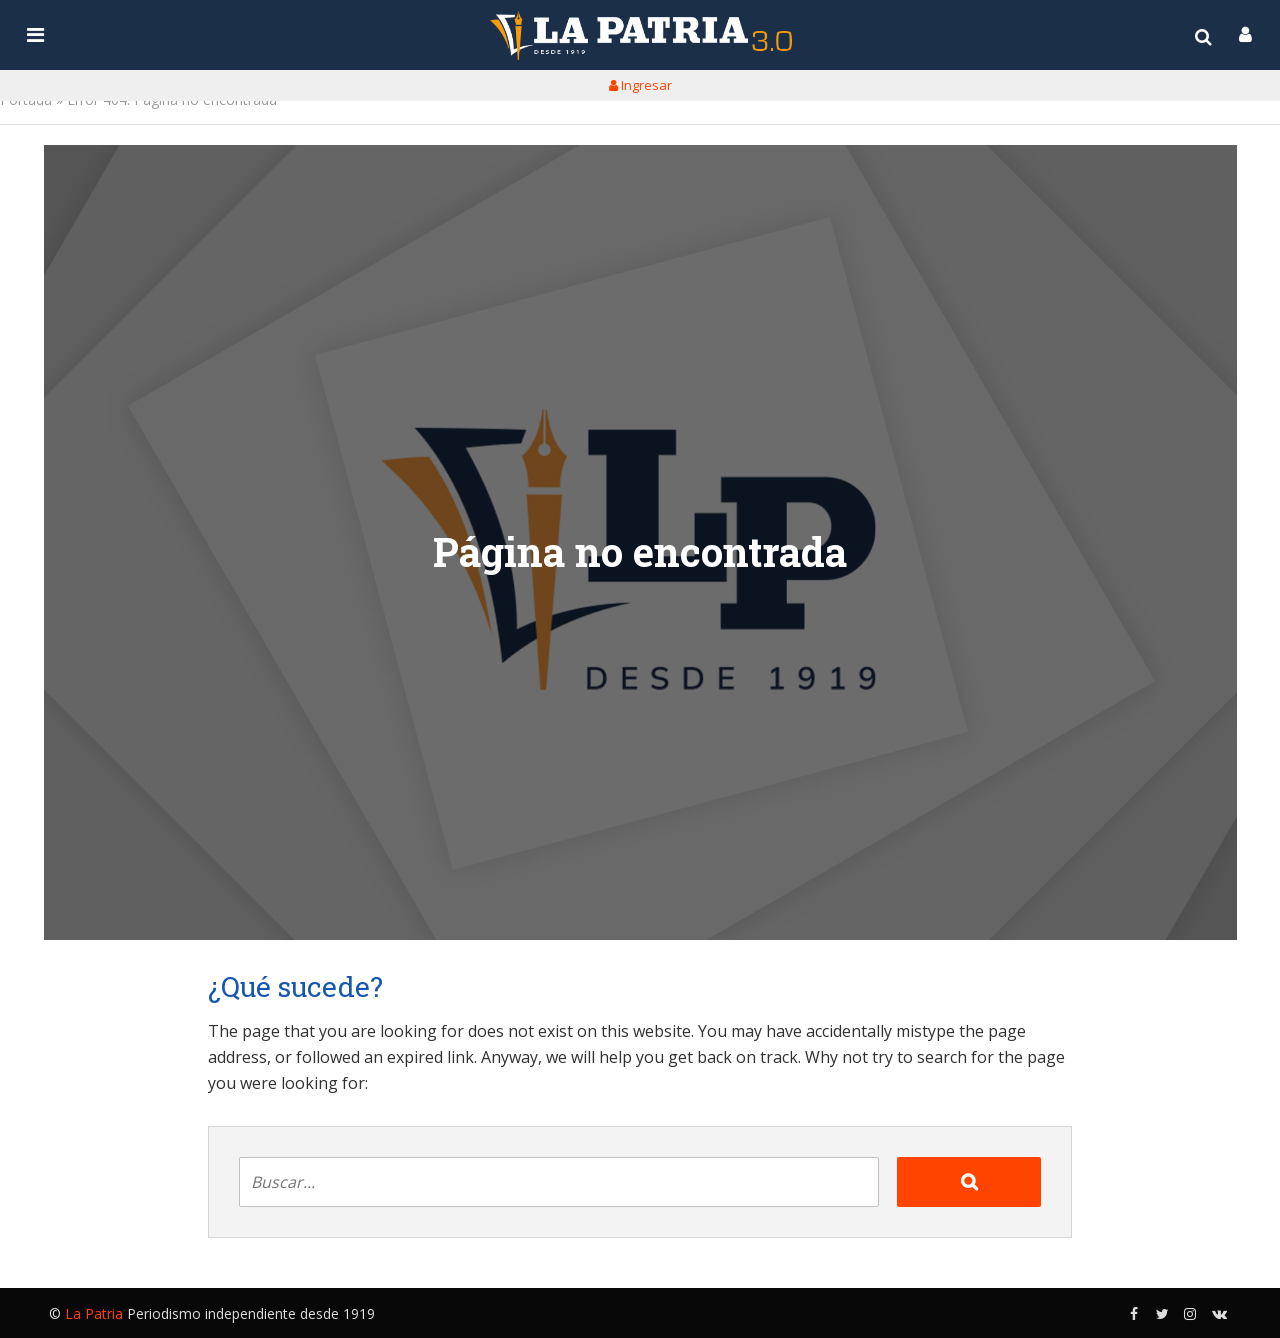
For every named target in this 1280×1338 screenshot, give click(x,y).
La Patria (94, 1313)
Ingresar (640, 85)
